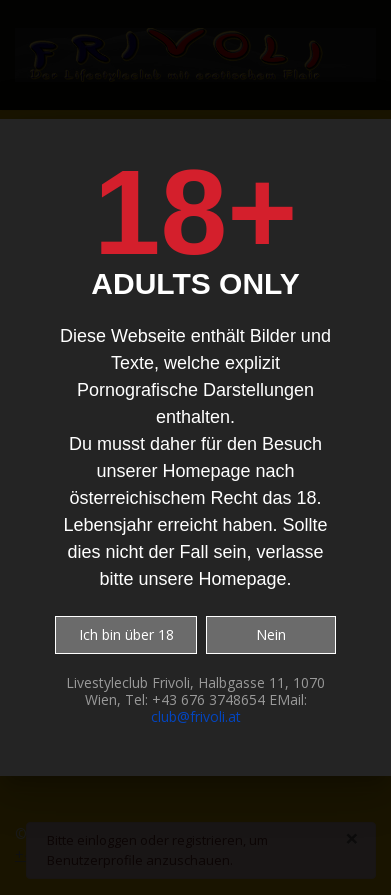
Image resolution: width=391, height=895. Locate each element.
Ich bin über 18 (126, 634)
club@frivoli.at (196, 716)
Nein (271, 634)
